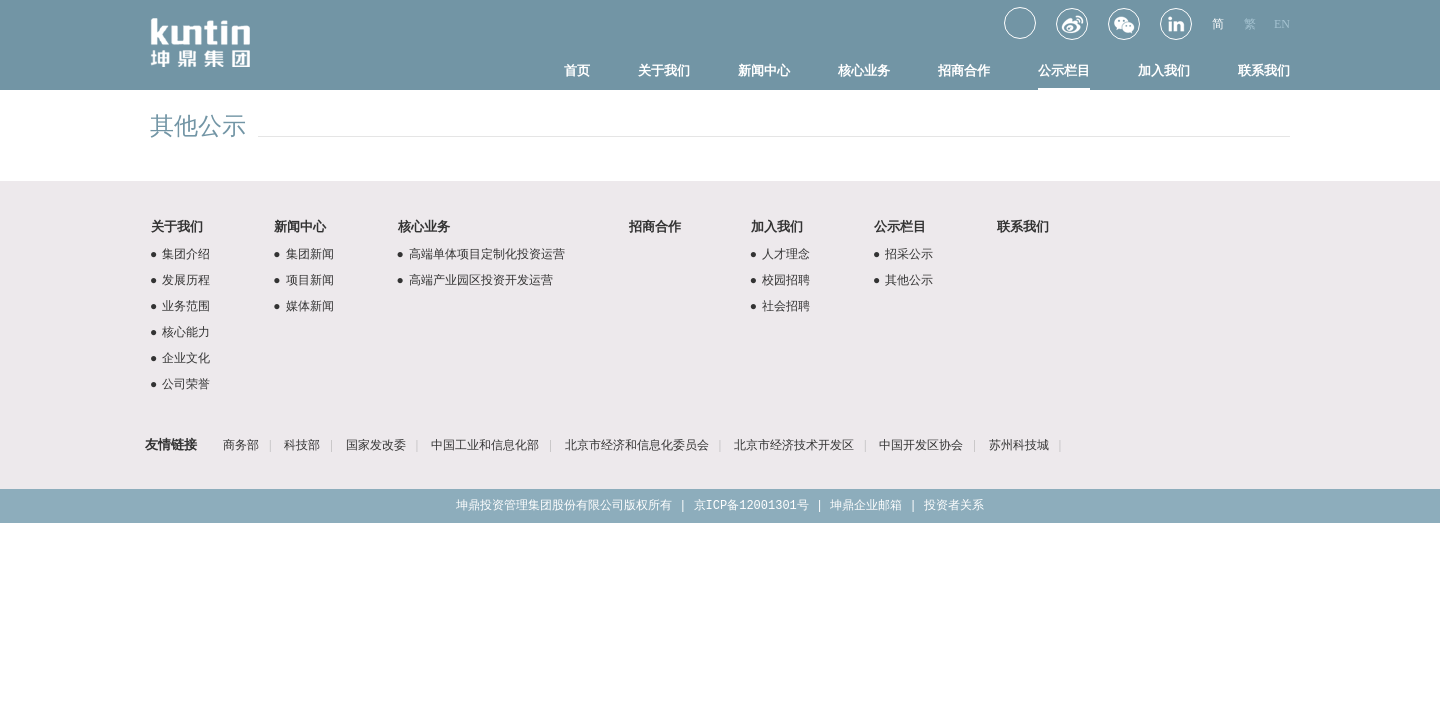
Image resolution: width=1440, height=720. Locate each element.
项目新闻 (300, 280)
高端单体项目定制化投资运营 (478, 254)
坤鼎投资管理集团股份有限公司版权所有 (564, 505)
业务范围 (177, 306)
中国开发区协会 (921, 445)
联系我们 (1264, 70)
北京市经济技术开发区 (794, 445)
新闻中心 (764, 70)
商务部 (241, 445)
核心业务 (864, 70)
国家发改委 (376, 445)
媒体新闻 (300, 306)
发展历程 (177, 280)
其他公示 (900, 280)
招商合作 (964, 70)
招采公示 (900, 254)
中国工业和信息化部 (485, 445)
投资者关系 (954, 505)
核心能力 (177, 332)
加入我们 (1164, 70)
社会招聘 (777, 306)
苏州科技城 (1019, 445)
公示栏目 (1064, 70)
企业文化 (177, 358)
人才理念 (777, 254)
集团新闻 (300, 254)
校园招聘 (777, 280)
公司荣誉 (177, 384)
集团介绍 (177, 254)
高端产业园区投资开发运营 (472, 280)
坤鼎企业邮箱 (866, 505)
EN (1282, 24)
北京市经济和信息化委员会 (637, 445)
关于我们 (664, 70)
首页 (577, 70)
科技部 (302, 445)
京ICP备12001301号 (751, 505)
